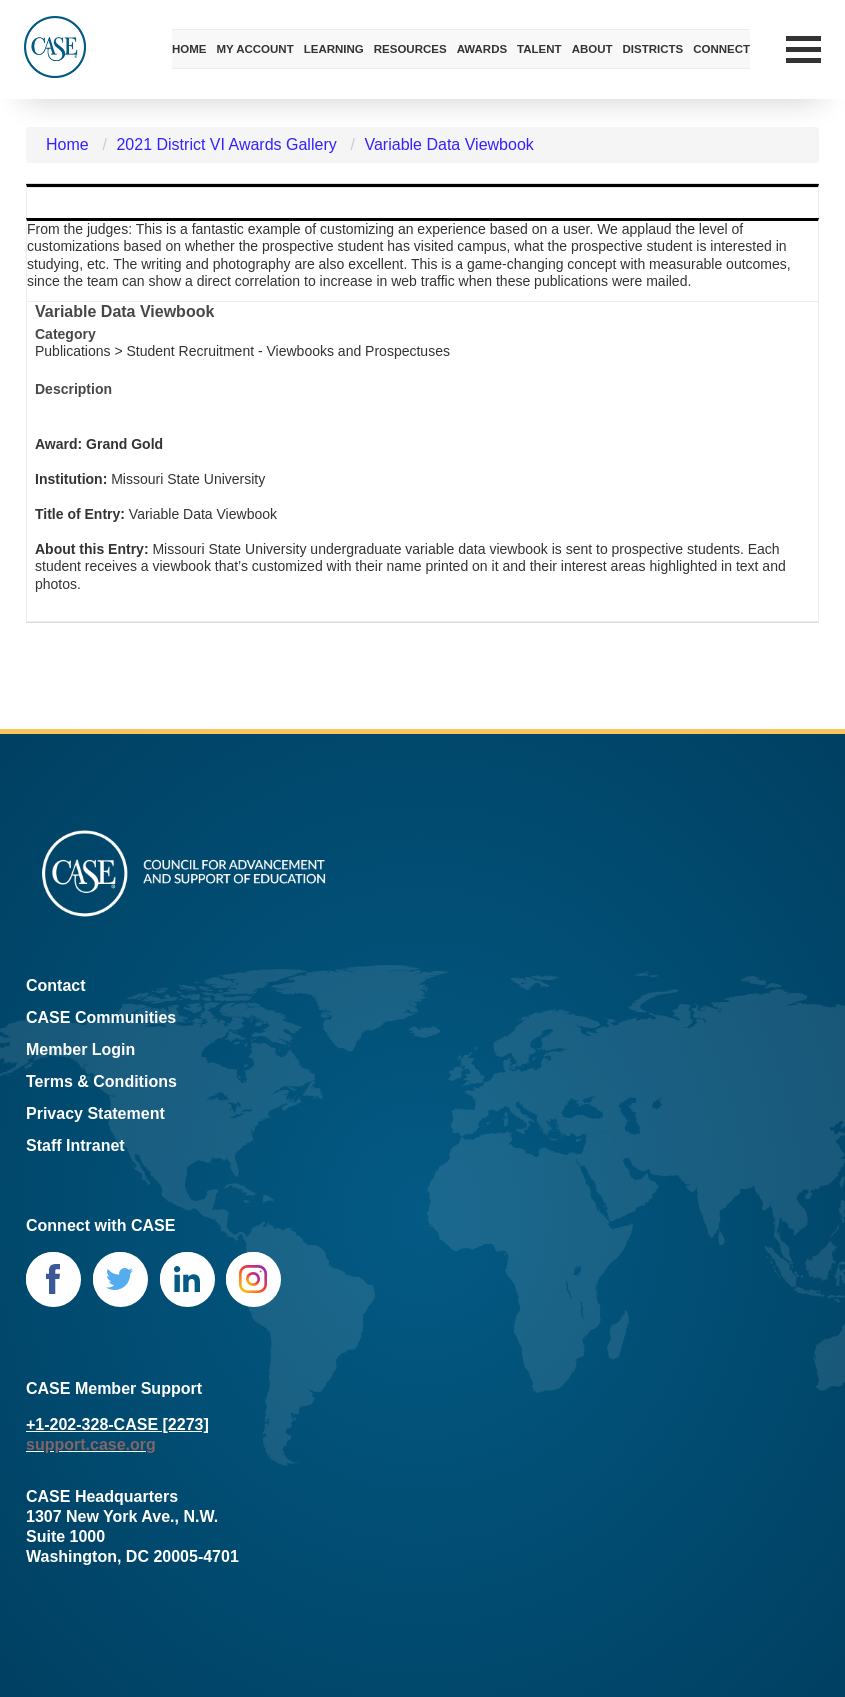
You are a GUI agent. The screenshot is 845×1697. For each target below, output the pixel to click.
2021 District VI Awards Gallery (226, 144)
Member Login (80, 1049)
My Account (254, 49)
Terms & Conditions (101, 1081)
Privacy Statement (95, 1113)
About (592, 49)
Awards (482, 49)
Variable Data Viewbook (448, 144)
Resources (410, 49)
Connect (721, 49)
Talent (539, 49)
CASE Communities (101, 1017)
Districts (653, 49)
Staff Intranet (75, 1145)
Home (189, 49)
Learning (334, 49)
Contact (56, 985)
